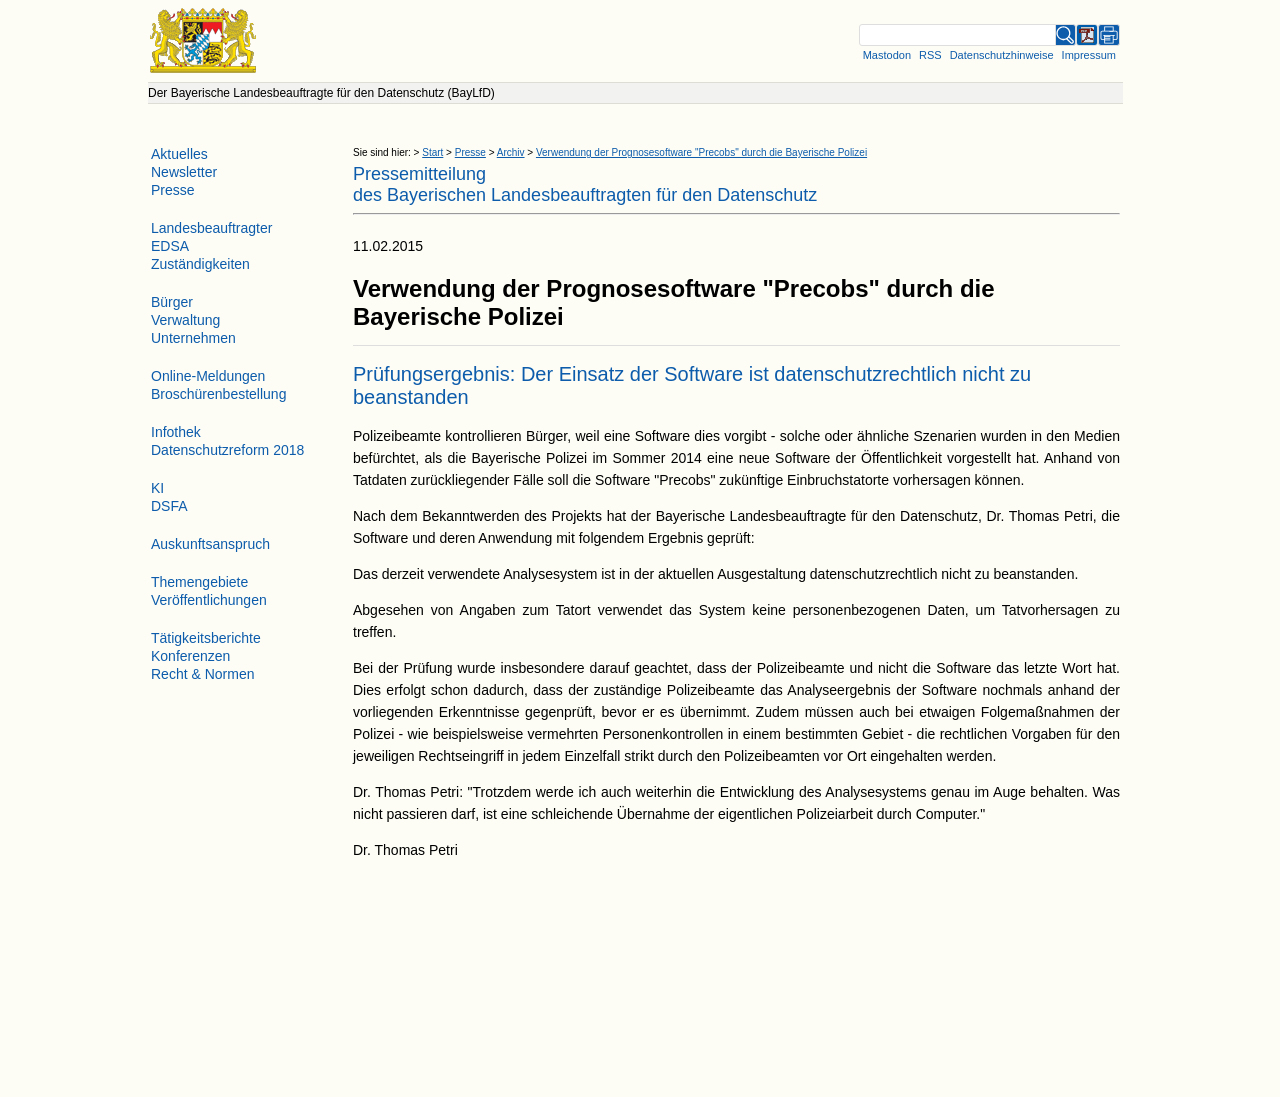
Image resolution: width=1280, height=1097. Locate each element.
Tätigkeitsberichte (206, 638)
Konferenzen (190, 656)
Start (432, 152)
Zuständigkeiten (200, 264)
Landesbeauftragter (211, 228)
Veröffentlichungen (209, 600)
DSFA (169, 506)
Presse (470, 152)
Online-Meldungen (208, 376)
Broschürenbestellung (218, 394)
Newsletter (184, 172)
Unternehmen (193, 338)
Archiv (511, 152)
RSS (930, 55)
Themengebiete (199, 582)
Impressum (1089, 55)
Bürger (172, 302)
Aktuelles (179, 154)
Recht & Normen (202, 674)
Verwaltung (185, 320)
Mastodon (887, 55)
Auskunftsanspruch (210, 544)
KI (157, 488)
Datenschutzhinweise (1002, 55)
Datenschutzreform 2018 (227, 450)
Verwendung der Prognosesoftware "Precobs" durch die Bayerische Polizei (701, 152)
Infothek (176, 432)
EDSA (170, 246)
